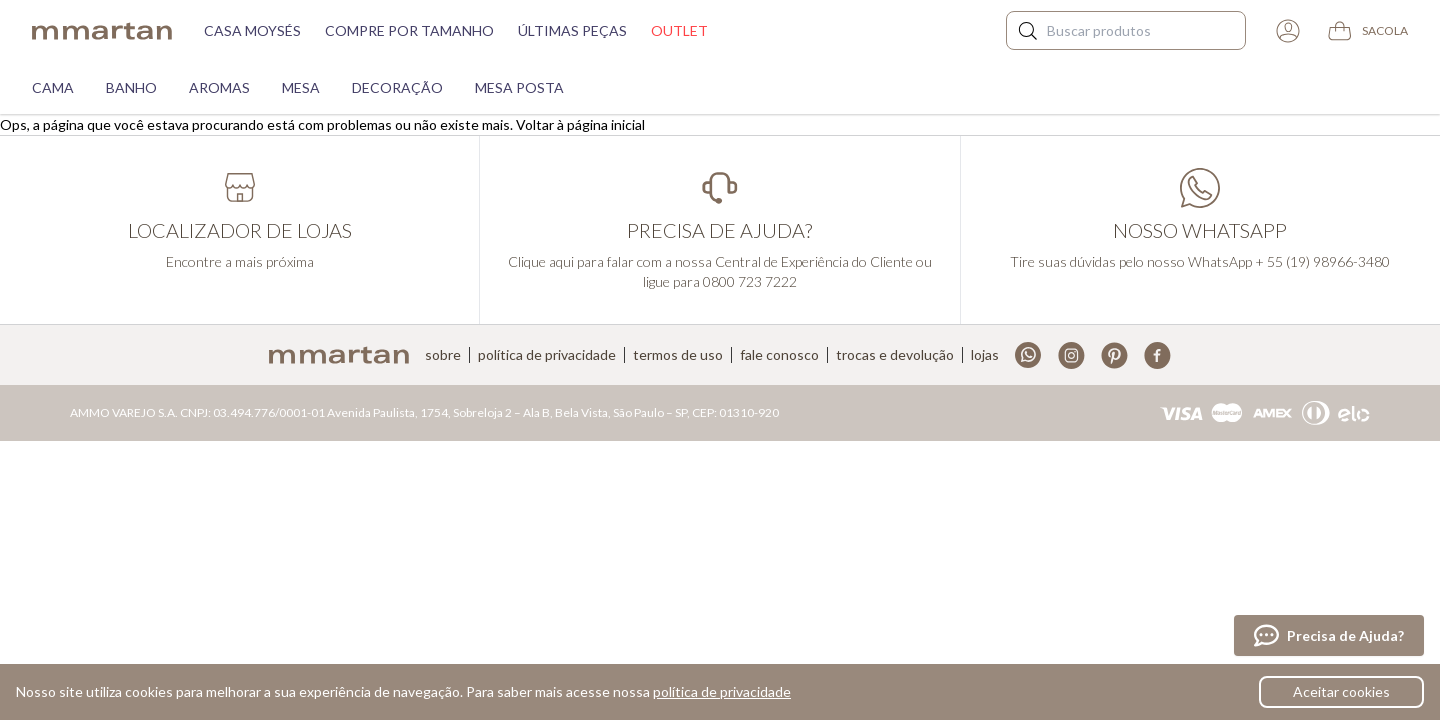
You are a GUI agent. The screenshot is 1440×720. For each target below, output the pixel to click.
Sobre (443, 355)
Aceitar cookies (1341, 691)
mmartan (102, 31)
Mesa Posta (519, 87)
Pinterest (1114, 355)
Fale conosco (779, 355)
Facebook (1157, 355)
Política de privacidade (547, 355)
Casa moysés (252, 30)
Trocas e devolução (895, 355)
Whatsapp (1028, 355)
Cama (53, 87)
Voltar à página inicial (580, 124)
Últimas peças (572, 30)
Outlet (679, 30)
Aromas (219, 87)
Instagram (1071, 355)
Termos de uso (678, 355)
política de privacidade (722, 691)
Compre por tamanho (409, 30)
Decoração (397, 87)
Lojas (985, 355)
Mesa (301, 87)
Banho (131, 87)
